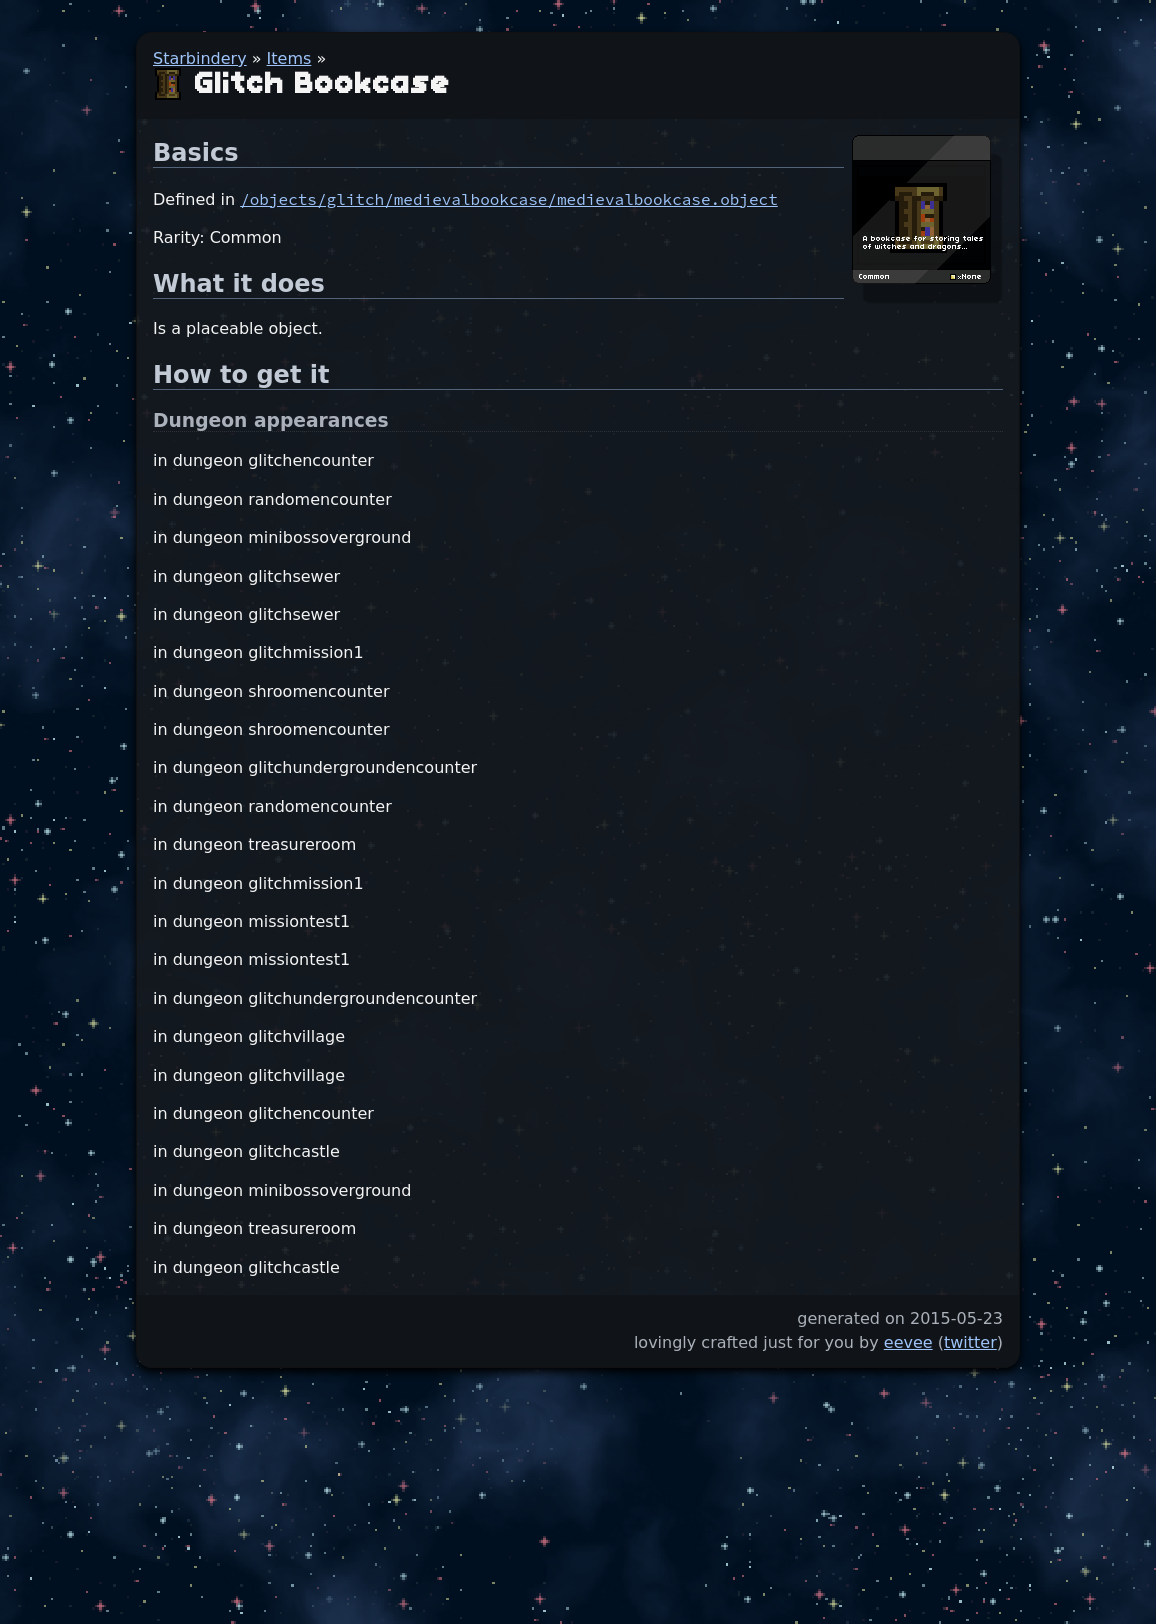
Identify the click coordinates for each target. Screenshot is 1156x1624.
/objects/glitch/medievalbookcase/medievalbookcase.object (509, 199)
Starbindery (200, 58)
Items (289, 58)
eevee (908, 1342)
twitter (970, 1342)
